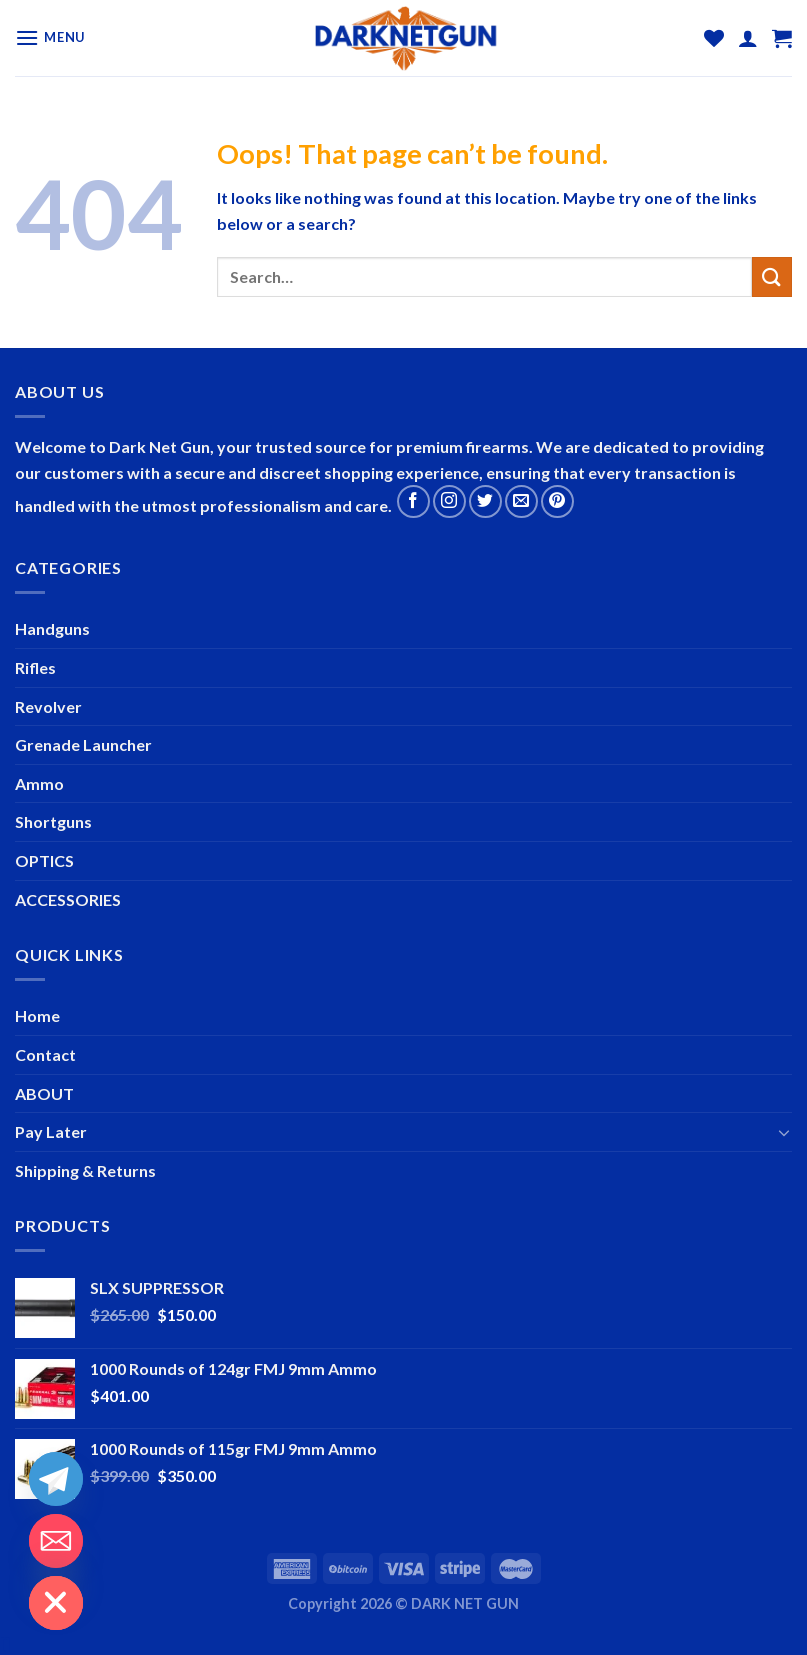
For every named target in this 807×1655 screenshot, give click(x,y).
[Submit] (772, 276)
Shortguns (53, 821)
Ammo (39, 783)
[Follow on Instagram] (449, 501)
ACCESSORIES (68, 899)
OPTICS (44, 860)
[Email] (56, 1541)
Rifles (35, 667)
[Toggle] (784, 1132)
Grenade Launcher (83, 744)
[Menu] (50, 37)
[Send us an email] (521, 501)
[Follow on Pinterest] (557, 501)
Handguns (52, 628)
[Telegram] (56, 1479)
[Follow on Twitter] (485, 501)
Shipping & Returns (85, 1170)
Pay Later (51, 1131)
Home (37, 1015)
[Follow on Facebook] (413, 501)
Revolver (48, 706)
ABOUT (44, 1093)
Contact (45, 1054)
